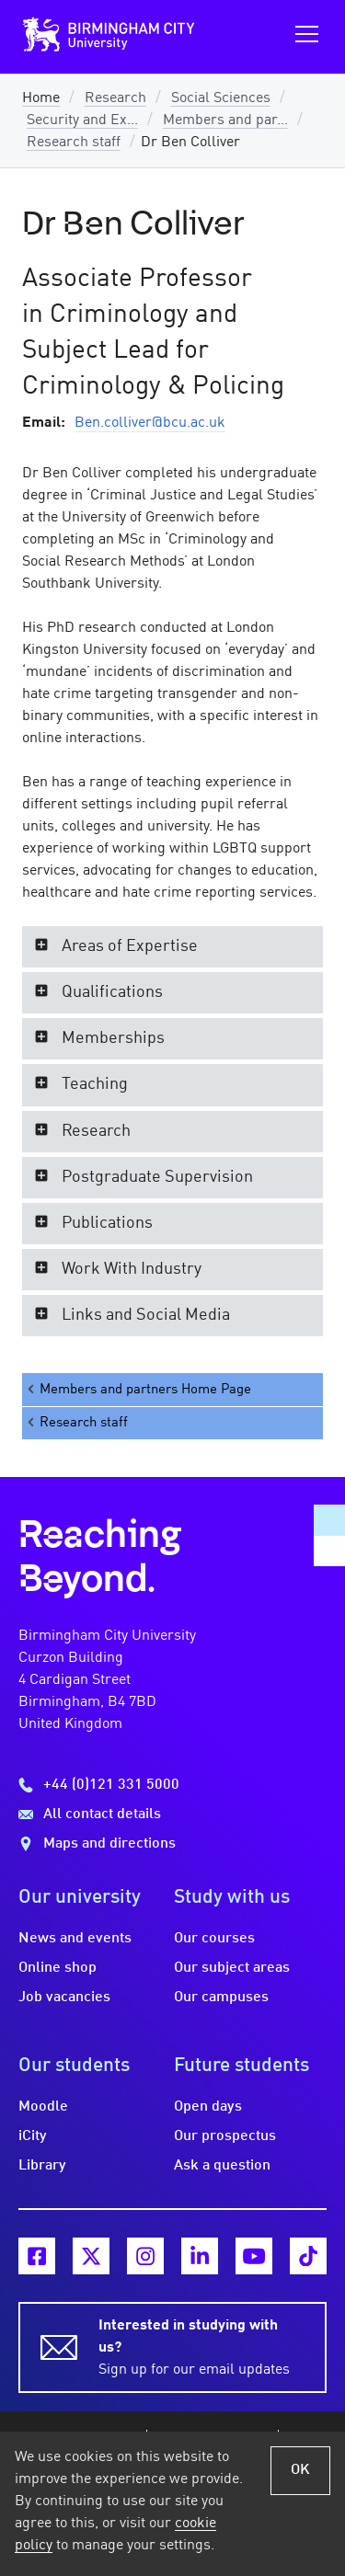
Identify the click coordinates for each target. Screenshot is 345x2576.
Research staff (74, 142)
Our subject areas (232, 1968)
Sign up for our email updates (201, 2346)
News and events (75, 1938)
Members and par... (225, 120)
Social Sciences (220, 98)
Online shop (57, 1968)
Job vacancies (64, 1997)
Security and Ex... (82, 120)
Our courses (214, 1938)
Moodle (43, 2107)
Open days (208, 2107)
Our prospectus (225, 2136)
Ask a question (222, 2165)
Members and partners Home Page (138, 1389)
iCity (32, 2136)
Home (41, 98)
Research (115, 98)
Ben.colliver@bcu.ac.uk (150, 423)
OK (300, 2470)
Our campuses (221, 1997)
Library (42, 2165)
